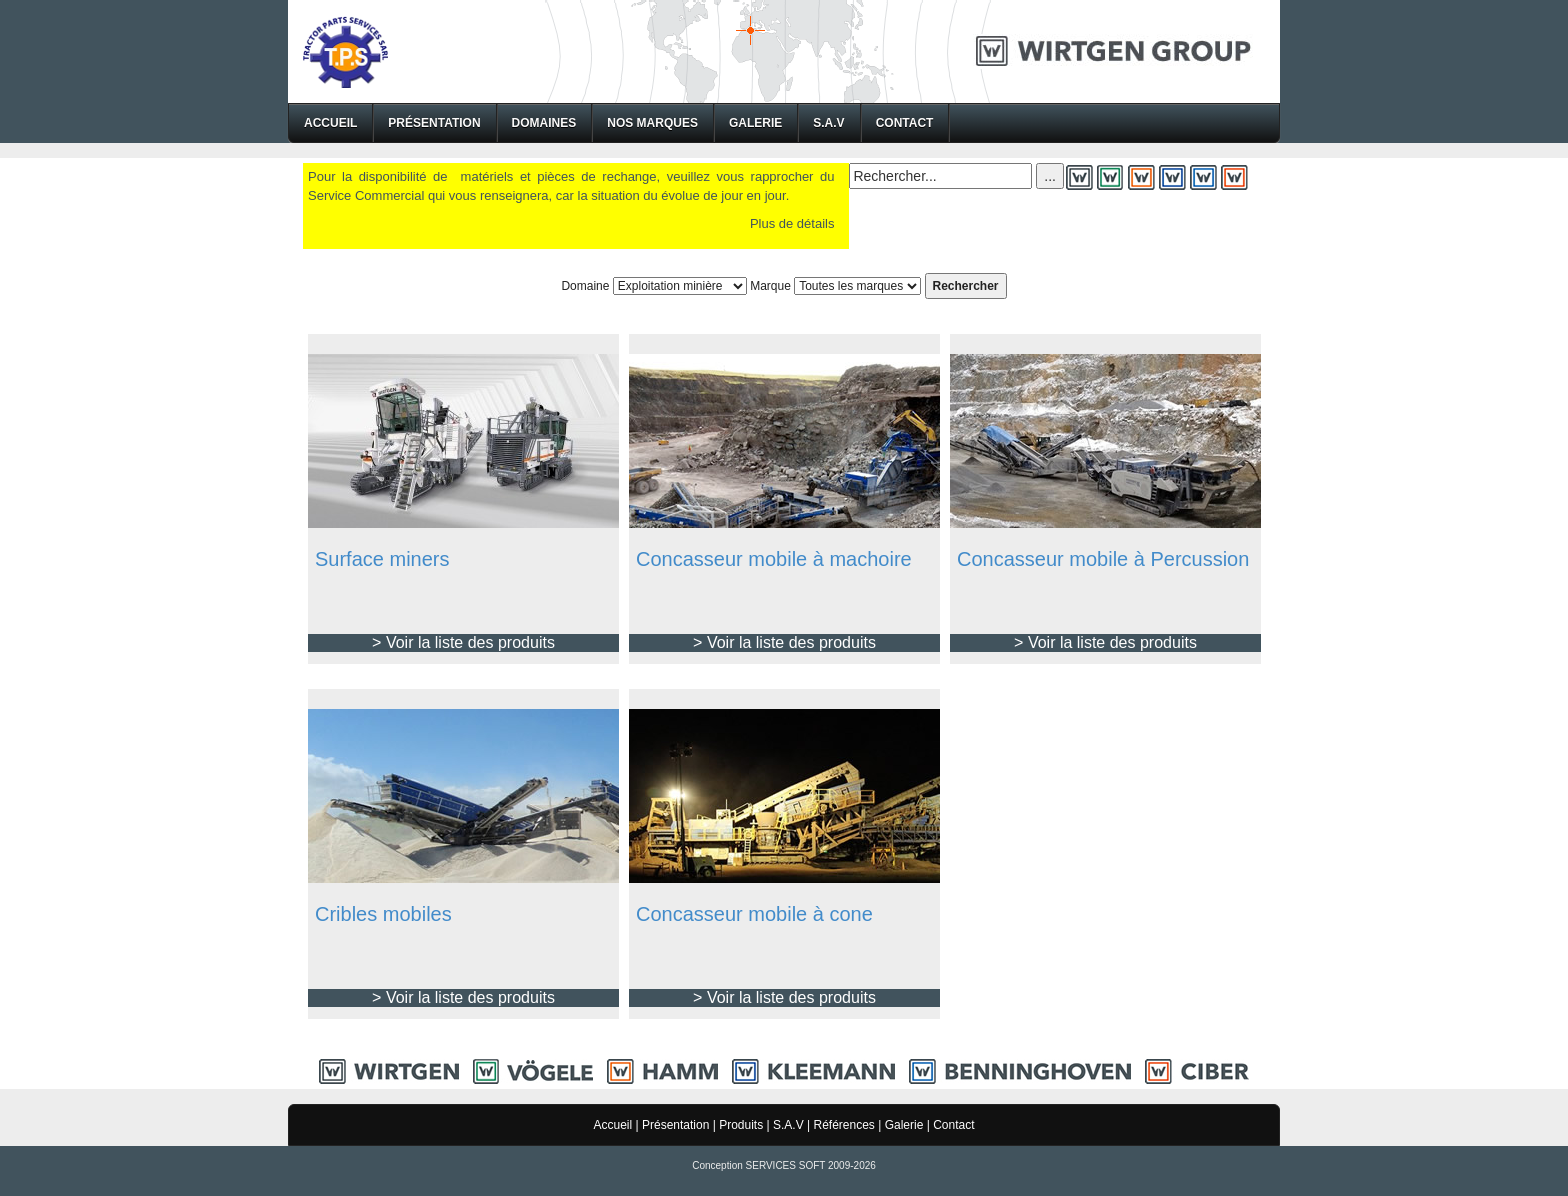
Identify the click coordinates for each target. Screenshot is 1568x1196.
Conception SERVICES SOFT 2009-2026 (784, 1165)
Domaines (544, 123)
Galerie (755, 123)
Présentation (434, 123)
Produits (741, 1125)
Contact (905, 123)
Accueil (330, 123)
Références (843, 1125)
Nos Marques (652, 123)
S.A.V (828, 123)
